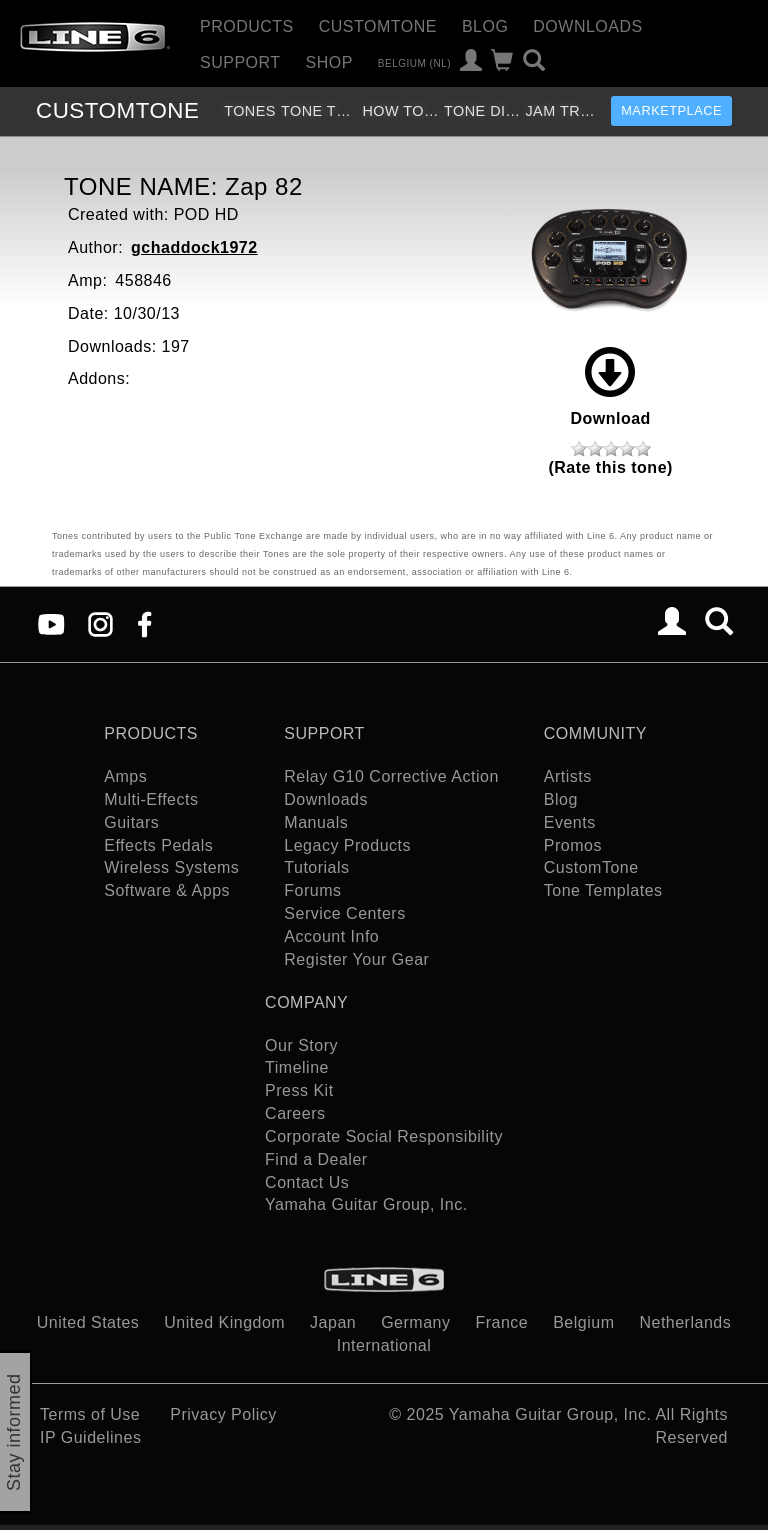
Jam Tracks (563, 111)
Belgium (583, 1322)
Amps (125, 776)
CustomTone (378, 26)
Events (570, 822)
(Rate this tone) (610, 467)
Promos (573, 845)
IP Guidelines (90, 1437)
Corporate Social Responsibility (384, 1136)
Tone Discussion (482, 111)
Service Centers (344, 913)
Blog (485, 26)
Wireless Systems (171, 867)
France (501, 1322)
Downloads (587, 26)
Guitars (131, 822)
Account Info (331, 936)
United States (88, 1322)
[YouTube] (51, 623)
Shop (329, 62)
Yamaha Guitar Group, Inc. (366, 1204)
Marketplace (671, 110)
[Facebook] (144, 623)
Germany (415, 1322)
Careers (295, 1113)
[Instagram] (100, 623)
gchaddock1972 (194, 247)
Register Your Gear (356, 959)
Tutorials (316, 867)
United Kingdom (224, 1322)
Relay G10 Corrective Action (391, 776)
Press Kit (299, 1090)
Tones (250, 111)
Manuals (316, 822)
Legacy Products (347, 845)
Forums (312, 890)
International (384, 1345)
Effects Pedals (158, 845)
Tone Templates (319, 111)
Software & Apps (167, 890)
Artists (568, 776)
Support (240, 62)
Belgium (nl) (414, 62)
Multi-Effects (151, 799)
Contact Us (307, 1182)
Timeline (297, 1067)
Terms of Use (90, 1414)
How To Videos (400, 111)
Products (247, 26)
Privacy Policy (223, 1414)
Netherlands (685, 1322)
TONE (117, 110)
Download (610, 387)
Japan (333, 1322)
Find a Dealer (316, 1159)
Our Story (301, 1045)
